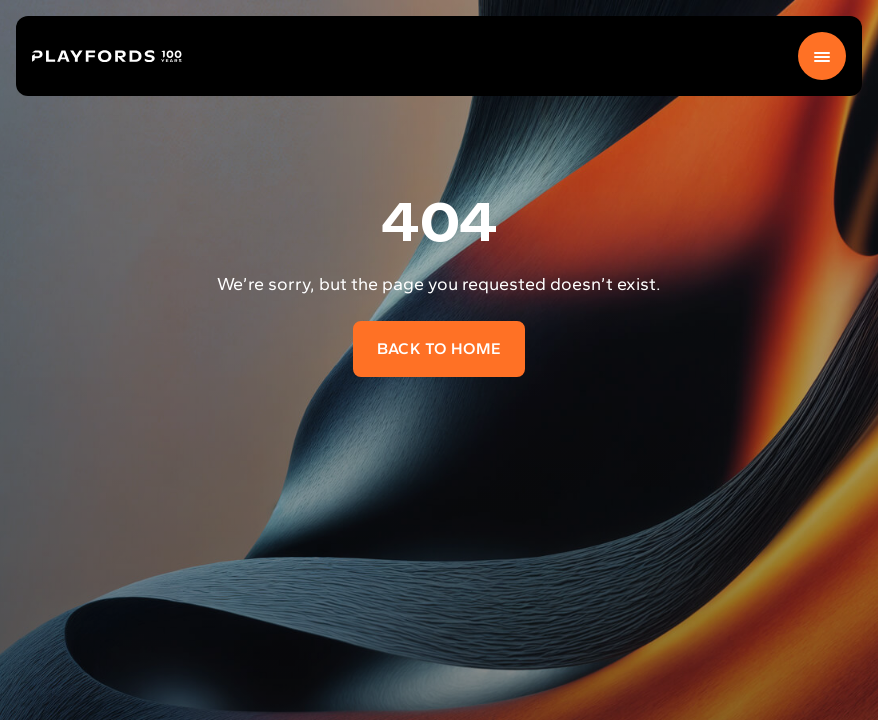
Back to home (439, 348)
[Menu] (822, 56)
